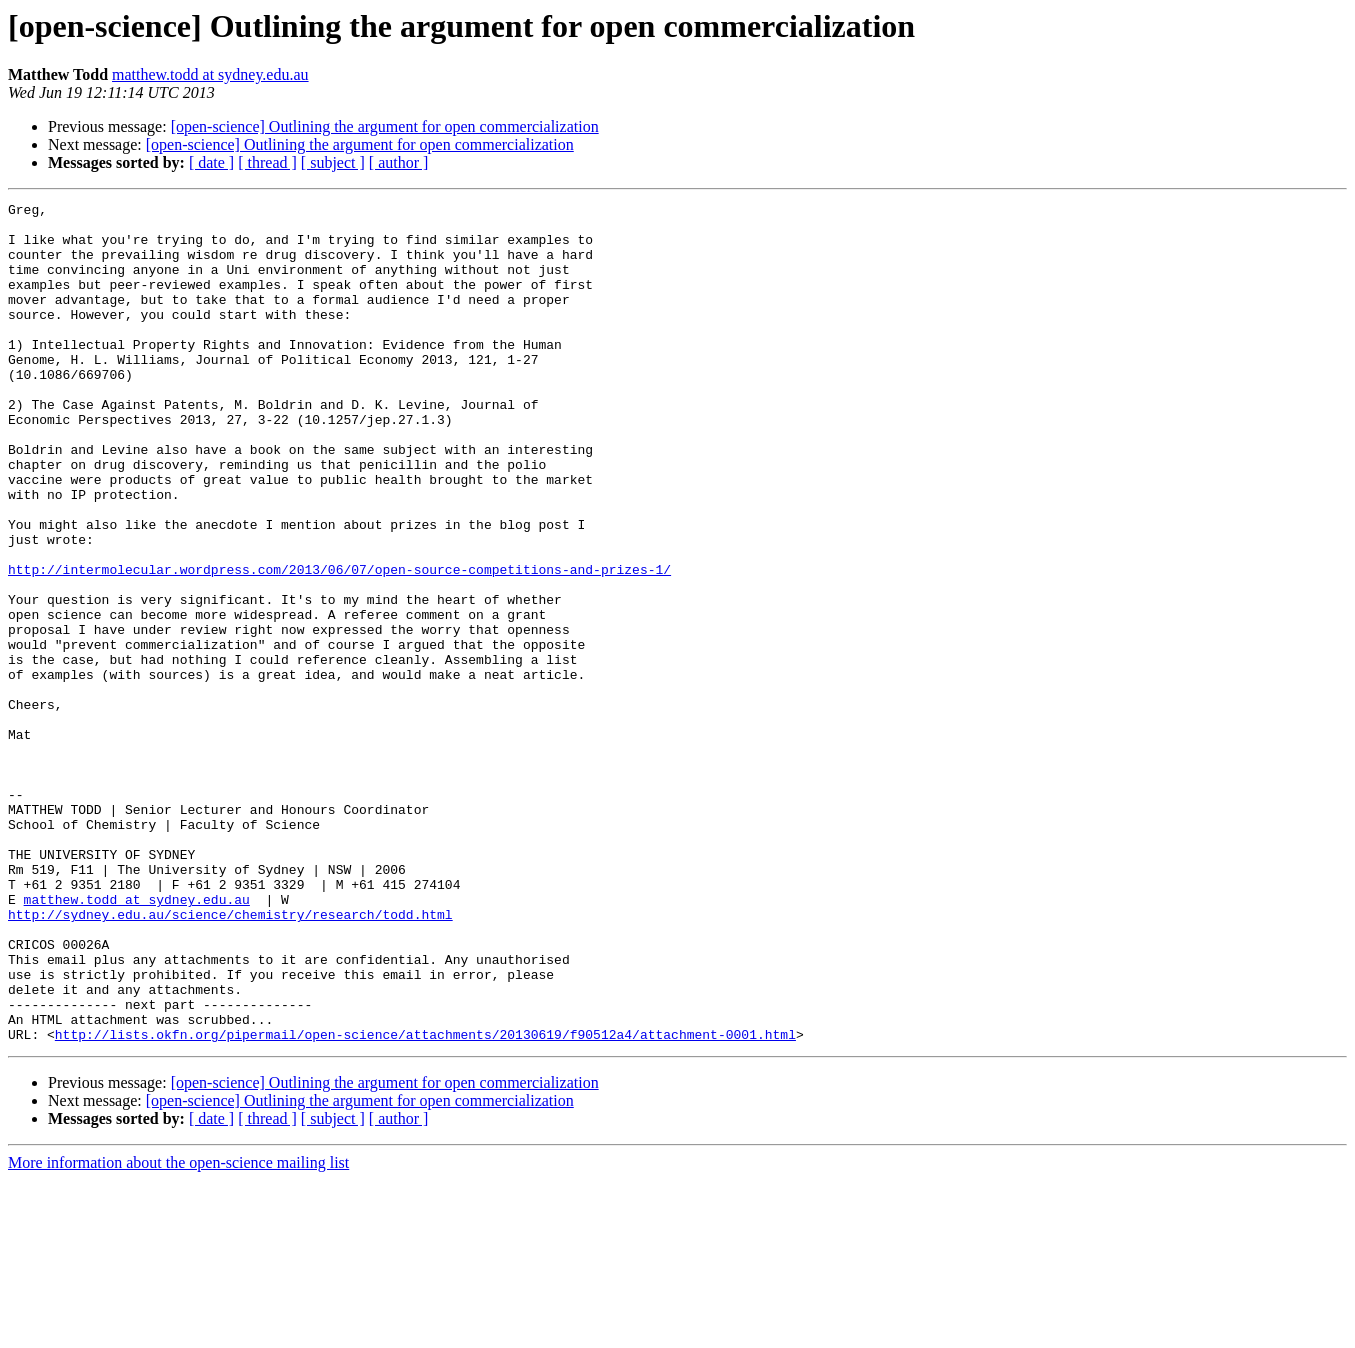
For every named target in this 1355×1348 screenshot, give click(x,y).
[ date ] (211, 162)
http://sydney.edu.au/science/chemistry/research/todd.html (230, 1058)
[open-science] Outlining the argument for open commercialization (385, 126)
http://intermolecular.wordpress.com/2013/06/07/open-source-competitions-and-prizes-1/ (339, 644)
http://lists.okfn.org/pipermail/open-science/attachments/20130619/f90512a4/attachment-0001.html (425, 1202)
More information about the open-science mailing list (178, 1330)
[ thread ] (267, 162)
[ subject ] (333, 162)
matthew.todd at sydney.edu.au (210, 74)
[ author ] (399, 162)
